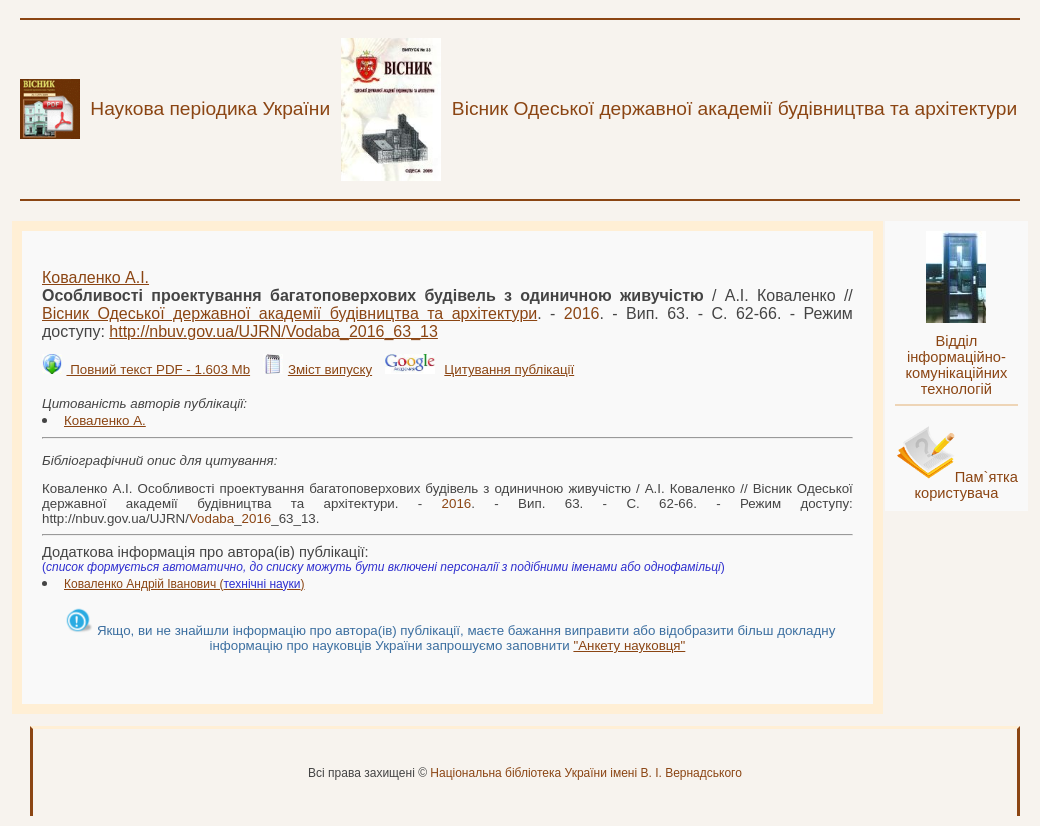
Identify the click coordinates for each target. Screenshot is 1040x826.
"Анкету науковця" (629, 645)
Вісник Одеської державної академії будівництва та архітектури (289, 313)
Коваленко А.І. (95, 277)
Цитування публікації (509, 369)
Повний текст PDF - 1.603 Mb (158, 369)
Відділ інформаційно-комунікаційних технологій (956, 365)
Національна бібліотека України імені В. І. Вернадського (586, 773)
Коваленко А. (105, 420)
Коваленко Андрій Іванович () (184, 584)
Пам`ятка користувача (966, 485)
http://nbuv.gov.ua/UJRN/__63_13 (273, 331)
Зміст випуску (330, 369)
